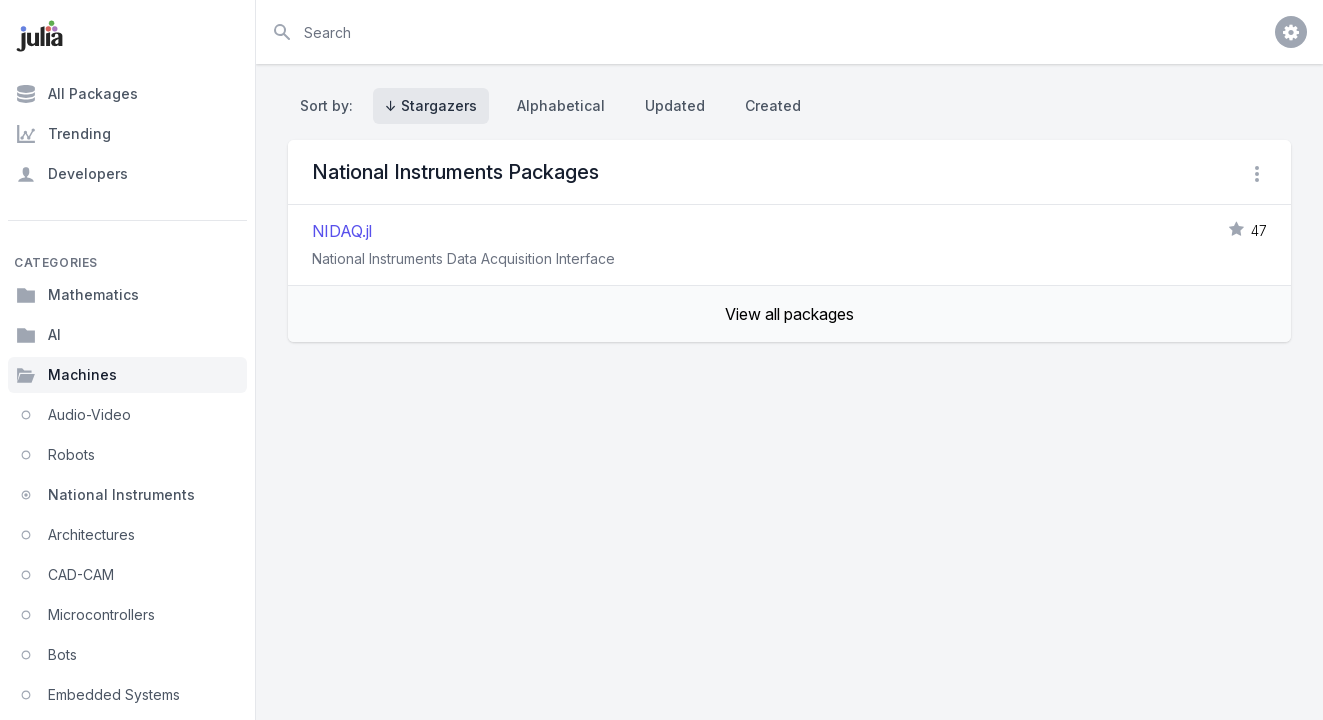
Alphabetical (561, 105)
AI (38, 335)
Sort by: (330, 105)
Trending (63, 134)
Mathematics (77, 295)
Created (773, 105)
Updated (675, 105)
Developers (72, 174)
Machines (66, 375)
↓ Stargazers (431, 105)
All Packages (77, 94)
